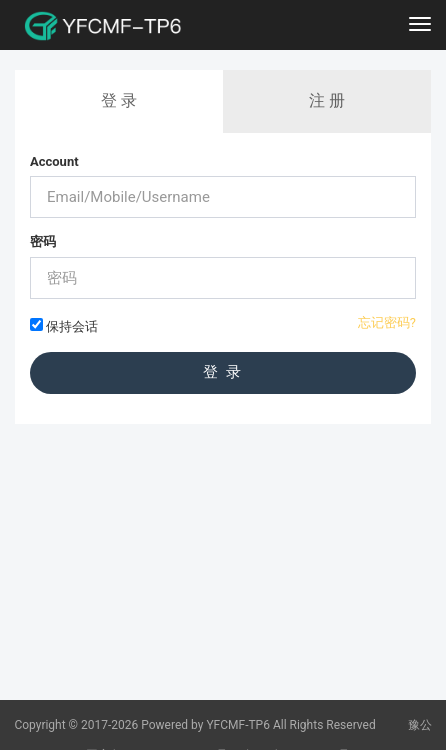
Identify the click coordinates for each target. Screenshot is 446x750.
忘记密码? (387, 322)
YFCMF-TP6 (238, 725)
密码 (43, 241)
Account (54, 161)
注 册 (327, 100)
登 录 (119, 100)
